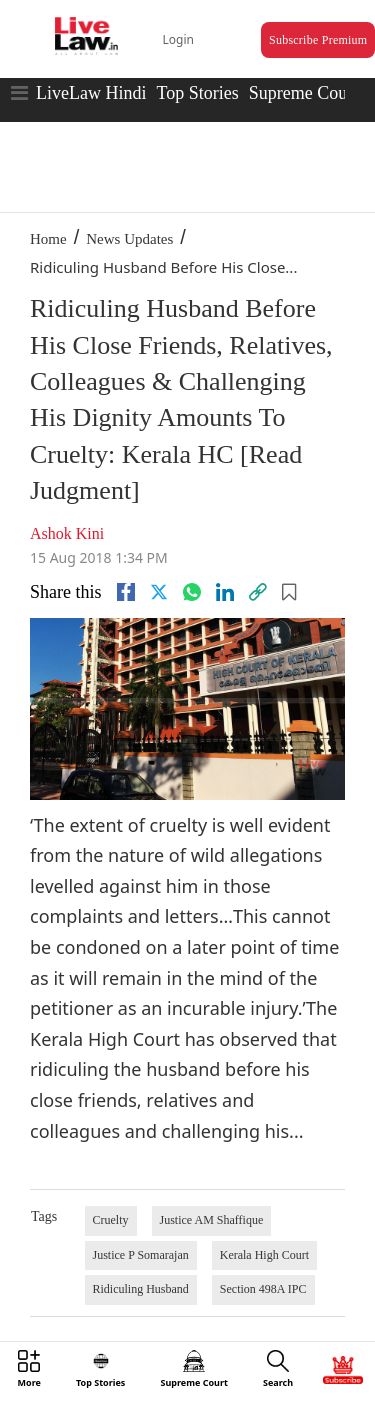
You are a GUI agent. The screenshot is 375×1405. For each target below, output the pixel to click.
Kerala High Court (264, 1255)
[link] (258, 592)
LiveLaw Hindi (91, 93)
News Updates (129, 239)
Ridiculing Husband (141, 1289)
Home (48, 239)
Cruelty (111, 1220)
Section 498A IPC (263, 1289)
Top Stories (197, 93)
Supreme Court (304, 93)
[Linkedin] (225, 592)
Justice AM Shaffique (212, 1220)
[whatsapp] (192, 592)
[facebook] (126, 592)
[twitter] (159, 592)
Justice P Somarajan (141, 1255)
